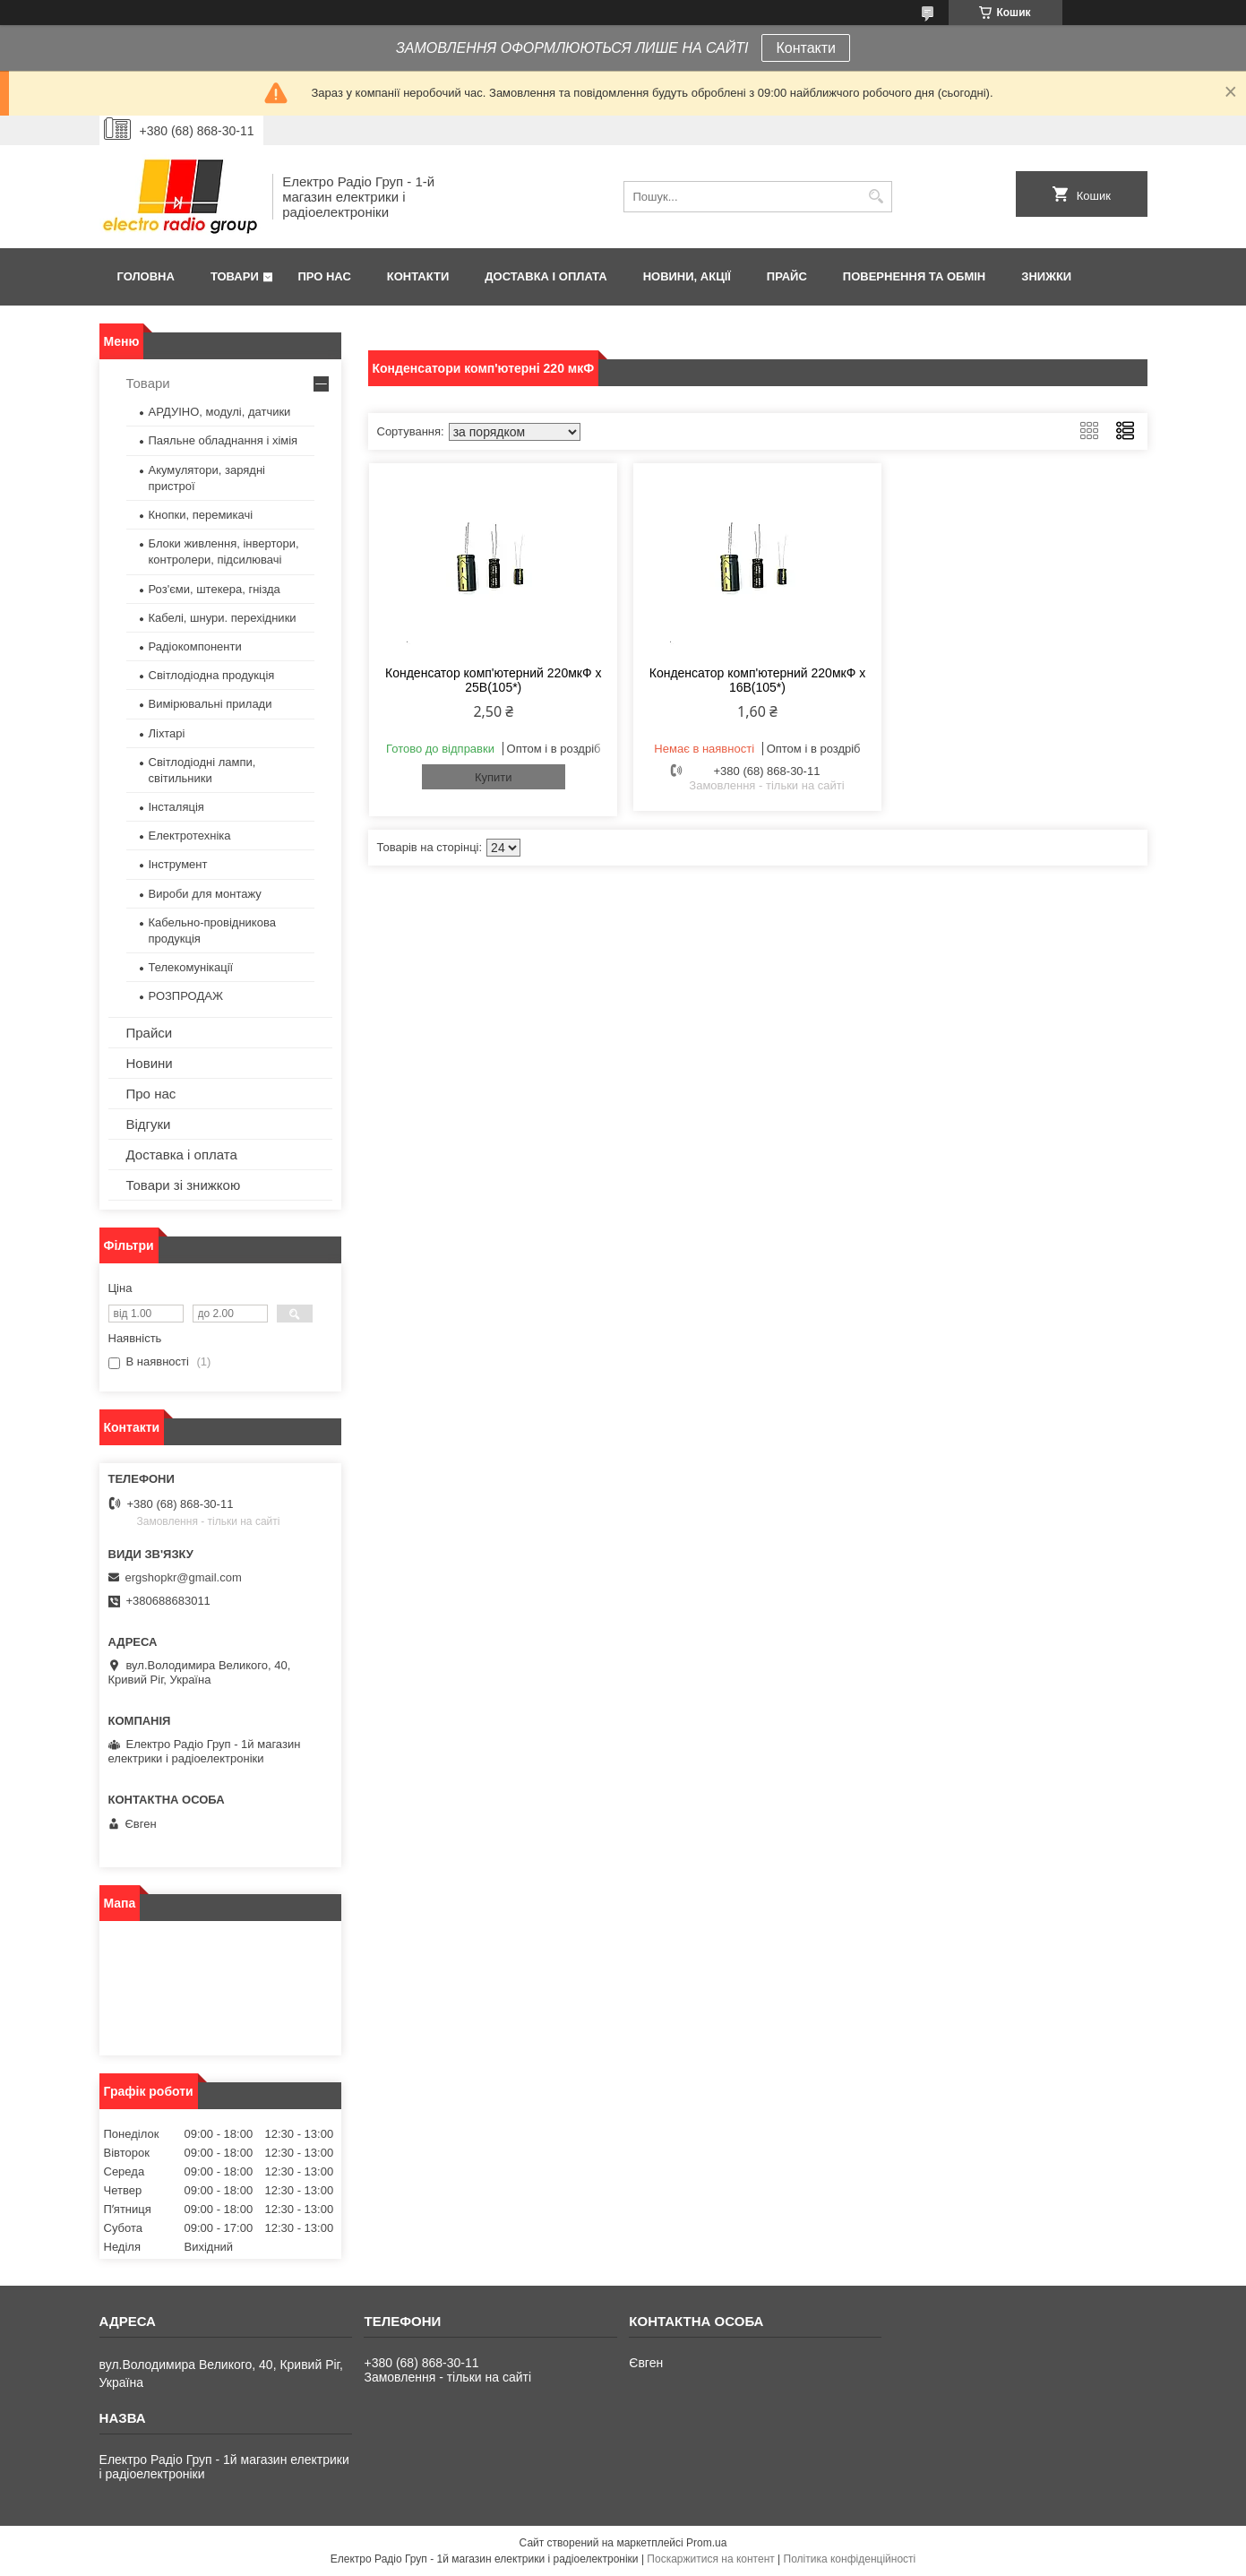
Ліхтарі (167, 733)
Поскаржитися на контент (710, 2559)
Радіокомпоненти (195, 646)
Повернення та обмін (914, 276)
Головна (146, 276)
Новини (149, 1063)
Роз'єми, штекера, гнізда (214, 589)
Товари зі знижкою (183, 1185)
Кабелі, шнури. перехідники (222, 618)
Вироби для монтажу (205, 893)
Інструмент (178, 864)
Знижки (1046, 276)
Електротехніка (190, 835)
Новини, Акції (687, 276)
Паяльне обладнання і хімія (223, 440)
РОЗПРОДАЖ (186, 996)
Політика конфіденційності (850, 2559)
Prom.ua (706, 2543)
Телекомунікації (191, 967)
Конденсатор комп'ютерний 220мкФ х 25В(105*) (493, 680)
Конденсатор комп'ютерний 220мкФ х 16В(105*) (757, 680)
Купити (493, 777)
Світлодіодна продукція (212, 675)
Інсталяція (176, 807)
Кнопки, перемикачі (201, 514)
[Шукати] (876, 196)
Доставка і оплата (545, 276)
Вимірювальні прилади (210, 704)
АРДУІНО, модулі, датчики (220, 411)
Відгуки (148, 1124)
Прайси (149, 1032)
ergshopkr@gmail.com (183, 1577)
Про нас (323, 276)
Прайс (787, 276)
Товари (235, 276)
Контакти (806, 48)
